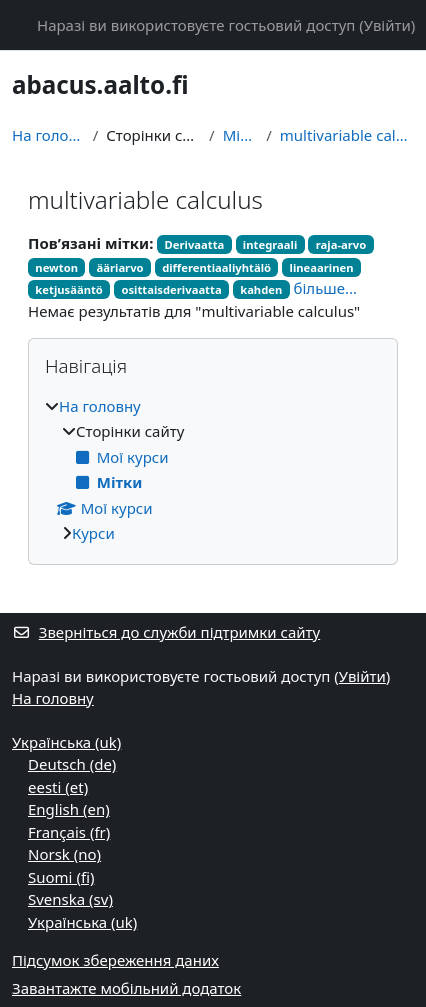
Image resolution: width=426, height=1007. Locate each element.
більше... (326, 288)
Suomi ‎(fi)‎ (61, 877)
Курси (93, 533)
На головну (48, 135)
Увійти (387, 25)
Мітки (241, 135)
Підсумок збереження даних (115, 960)
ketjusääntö (69, 289)
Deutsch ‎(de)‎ (72, 764)
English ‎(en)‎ (69, 809)
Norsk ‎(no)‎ (64, 854)
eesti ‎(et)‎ (58, 787)
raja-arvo (341, 244)
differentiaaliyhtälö (216, 267)
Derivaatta (195, 244)
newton (56, 267)
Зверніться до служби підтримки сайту (166, 632)
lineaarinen (322, 267)
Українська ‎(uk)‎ (66, 742)
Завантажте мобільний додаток (126, 988)
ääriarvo (120, 267)
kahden (261, 289)
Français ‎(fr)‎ (69, 832)
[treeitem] (213, 470)
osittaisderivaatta (171, 289)
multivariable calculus (347, 135)
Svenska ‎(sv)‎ (70, 899)
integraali (270, 244)
